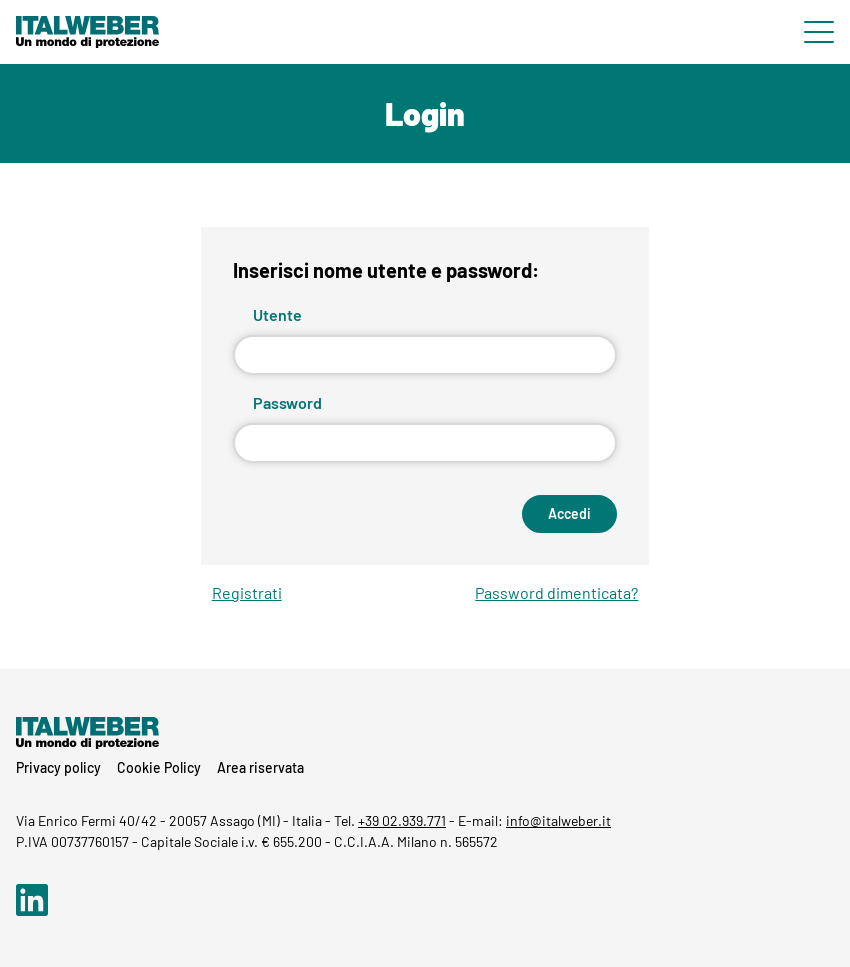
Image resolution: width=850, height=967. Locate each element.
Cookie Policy (159, 767)
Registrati (247, 592)
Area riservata (260, 767)
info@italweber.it (558, 820)
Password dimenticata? (556, 592)
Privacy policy (58, 767)
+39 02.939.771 (402, 820)
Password (287, 402)
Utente (277, 314)
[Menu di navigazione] (819, 32)
